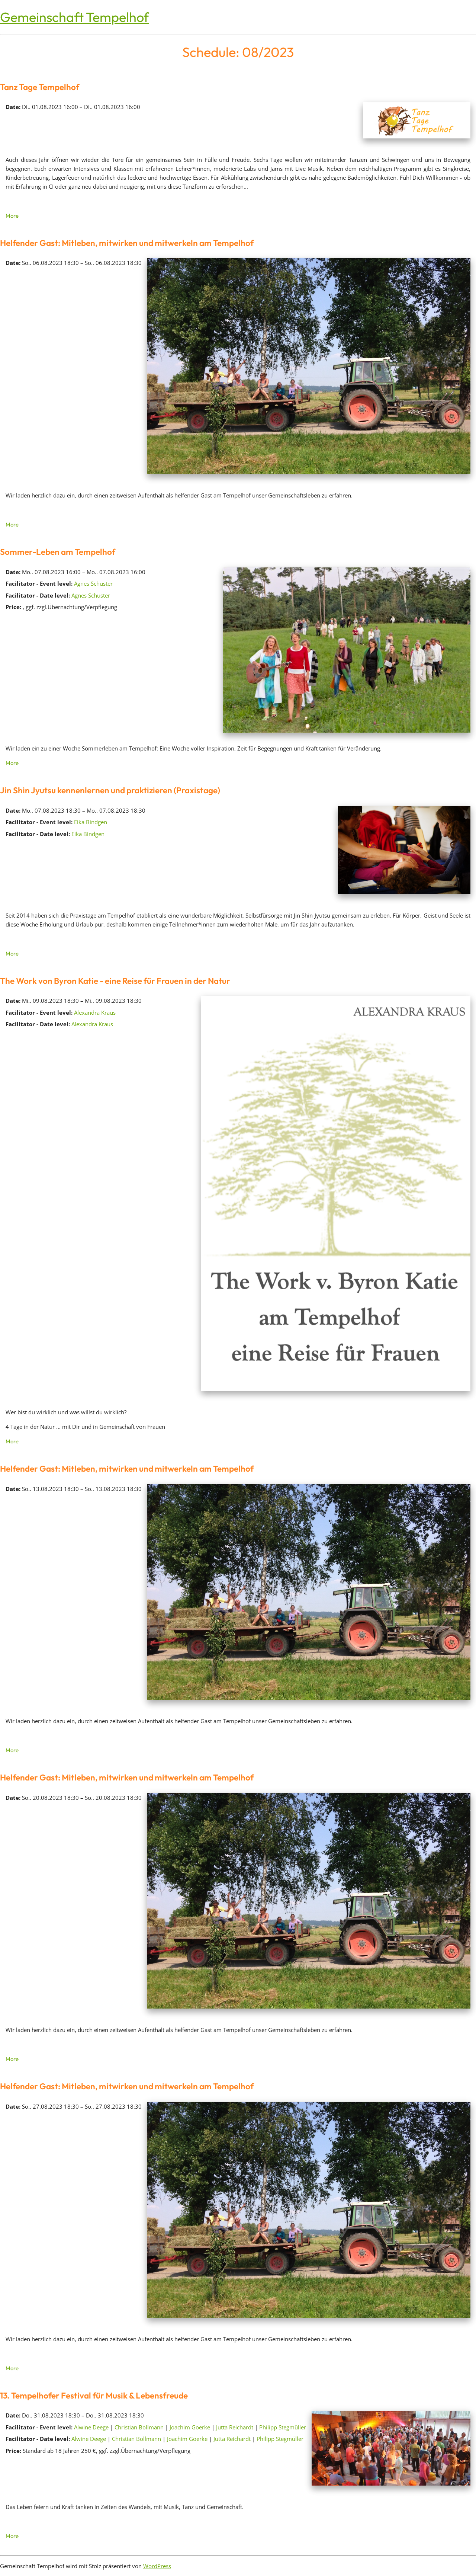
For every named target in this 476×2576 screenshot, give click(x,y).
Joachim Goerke (190, 2427)
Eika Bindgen (90, 822)
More (12, 215)
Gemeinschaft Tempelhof (74, 17)
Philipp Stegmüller (282, 2427)
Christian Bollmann (139, 2427)
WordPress (157, 2566)
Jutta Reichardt (234, 2427)
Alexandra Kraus (95, 1012)
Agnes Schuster (93, 583)
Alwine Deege (91, 2427)
